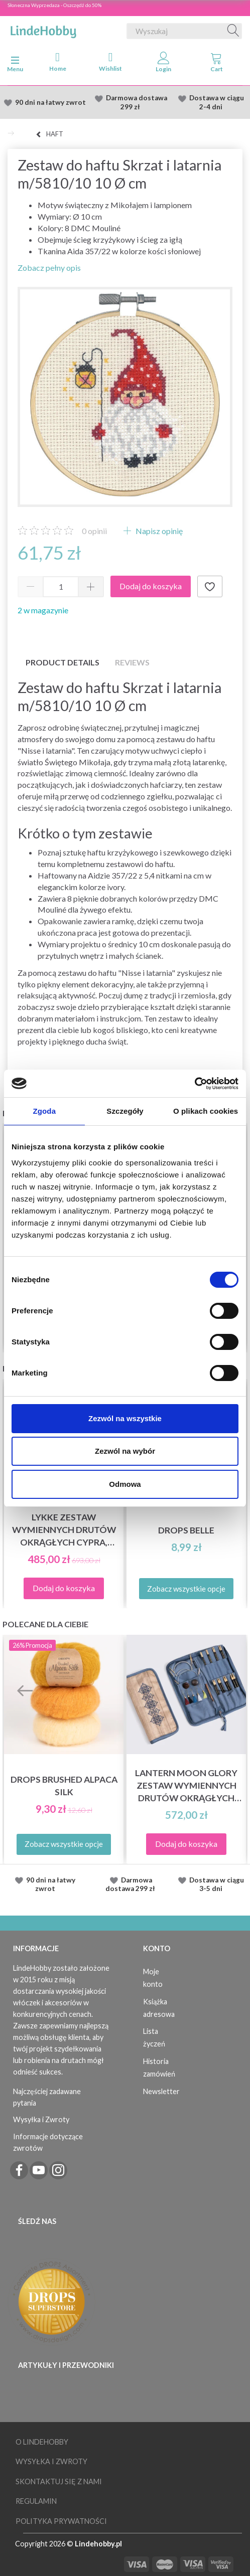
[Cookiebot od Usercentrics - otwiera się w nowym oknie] (194, 1083)
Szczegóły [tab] (124, 1111)
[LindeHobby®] (43, 29)
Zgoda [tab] (44, 1111)
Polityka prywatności (61, 2521)
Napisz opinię (158, 531)
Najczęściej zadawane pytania (47, 2097)
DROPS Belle (186, 1530)
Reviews (132, 662)
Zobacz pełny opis (49, 267)
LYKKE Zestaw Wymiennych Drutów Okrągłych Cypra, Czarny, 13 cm (64, 1530)
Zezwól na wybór (125, 1451)
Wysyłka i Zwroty (41, 2119)
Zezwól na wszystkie (125, 1418)
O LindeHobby (42, 2442)
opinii (94, 531)
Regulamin (36, 2501)
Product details (62, 662)
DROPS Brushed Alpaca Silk (64, 1785)
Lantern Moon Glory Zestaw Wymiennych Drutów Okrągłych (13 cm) (186, 1786)
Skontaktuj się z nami (59, 2481)
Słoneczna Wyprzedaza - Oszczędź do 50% (54, 5)
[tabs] (216, 64)
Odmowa (125, 1484)
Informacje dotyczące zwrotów (48, 2142)
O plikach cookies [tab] (205, 1111)
